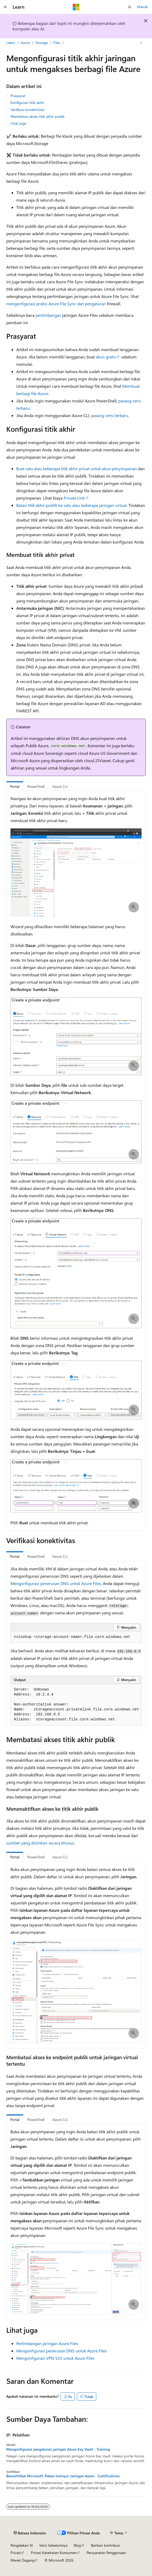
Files (56, 42)
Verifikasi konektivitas (27, 109)
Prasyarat (17, 95)
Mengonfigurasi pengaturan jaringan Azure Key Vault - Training (58, 2449)
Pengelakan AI (21, 2545)
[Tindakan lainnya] (141, 42)
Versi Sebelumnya (53, 2545)
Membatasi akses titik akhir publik (37, 116)
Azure (25, 42)
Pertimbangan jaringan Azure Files (47, 2343)
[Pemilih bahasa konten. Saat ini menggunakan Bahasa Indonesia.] (29, 2533)
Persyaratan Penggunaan (106, 2552)
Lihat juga (18, 123)
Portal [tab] (14, 786)
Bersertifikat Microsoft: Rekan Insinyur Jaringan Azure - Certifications (63, 2476)
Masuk (142, 6)
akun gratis (106, 356)
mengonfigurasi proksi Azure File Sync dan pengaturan (56, 303)
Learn (10, 42)
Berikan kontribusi (105, 2545)
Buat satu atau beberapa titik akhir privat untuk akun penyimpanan (76, 468)
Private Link (74, 498)
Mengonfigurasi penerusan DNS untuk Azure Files (55, 1583)
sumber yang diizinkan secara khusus (40, 1843)
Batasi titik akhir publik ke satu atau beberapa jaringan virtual (71, 505)
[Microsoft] (76, 7)
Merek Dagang (22, 2560)
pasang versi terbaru (109, 415)
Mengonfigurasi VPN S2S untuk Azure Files (55, 2358)
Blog (77, 2545)
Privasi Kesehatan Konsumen (54, 2552)
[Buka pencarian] (130, 7)
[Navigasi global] (5, 7)
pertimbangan (48, 315)
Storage (41, 42)
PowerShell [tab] (35, 786)
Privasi (15, 2552)
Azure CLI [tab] (60, 786)
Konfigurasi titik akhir (27, 102)
